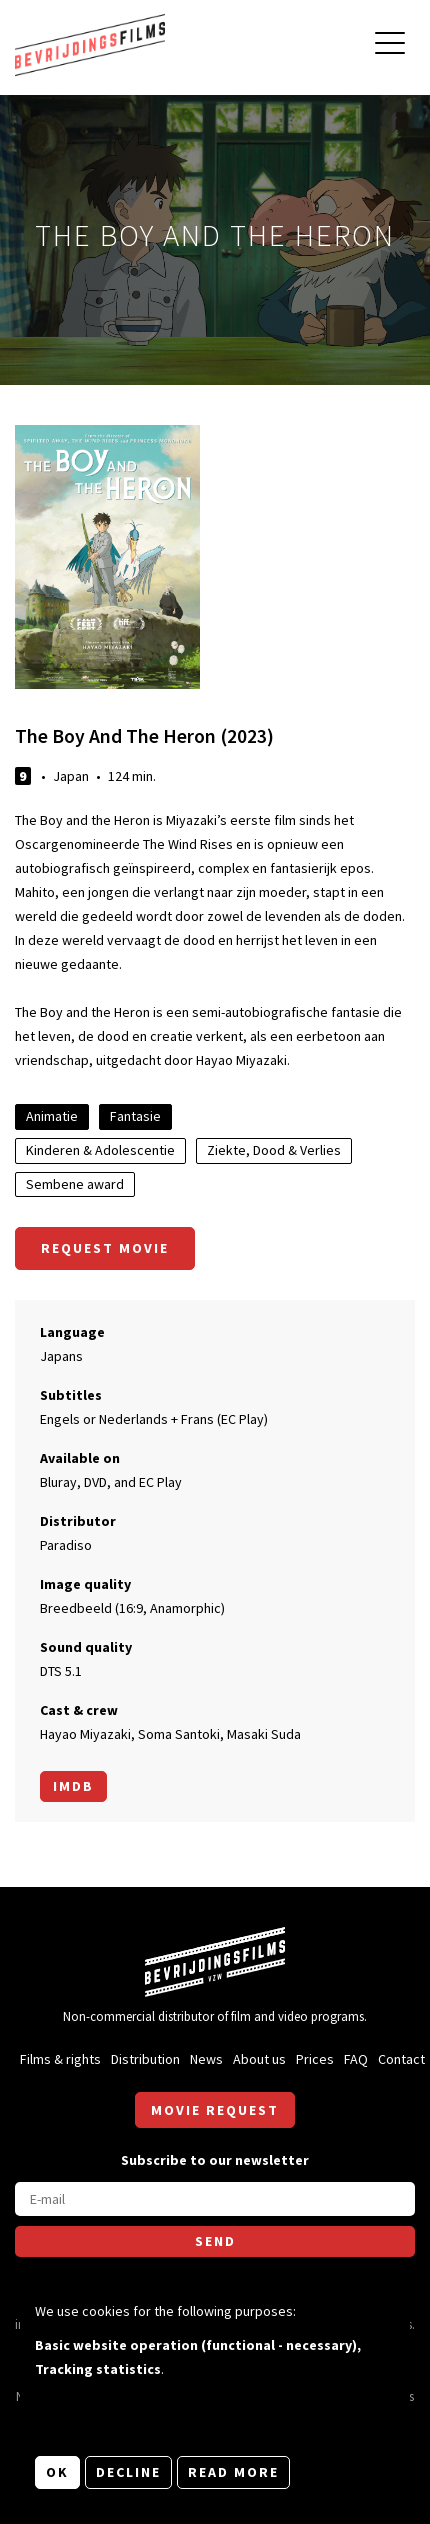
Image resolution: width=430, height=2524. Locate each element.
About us (259, 2059)
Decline (128, 2472)
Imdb (73, 1786)
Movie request (215, 2110)
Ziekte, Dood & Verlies (274, 1150)
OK (57, 2472)
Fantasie (135, 1116)
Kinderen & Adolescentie (100, 1150)
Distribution (145, 2059)
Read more (233, 2472)
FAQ (356, 2059)
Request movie (105, 1248)
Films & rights (60, 2059)
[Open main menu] (390, 45)
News (206, 2059)
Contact (401, 2059)
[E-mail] (215, 2199)
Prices (315, 2059)
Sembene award (75, 1184)
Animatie (52, 1116)
